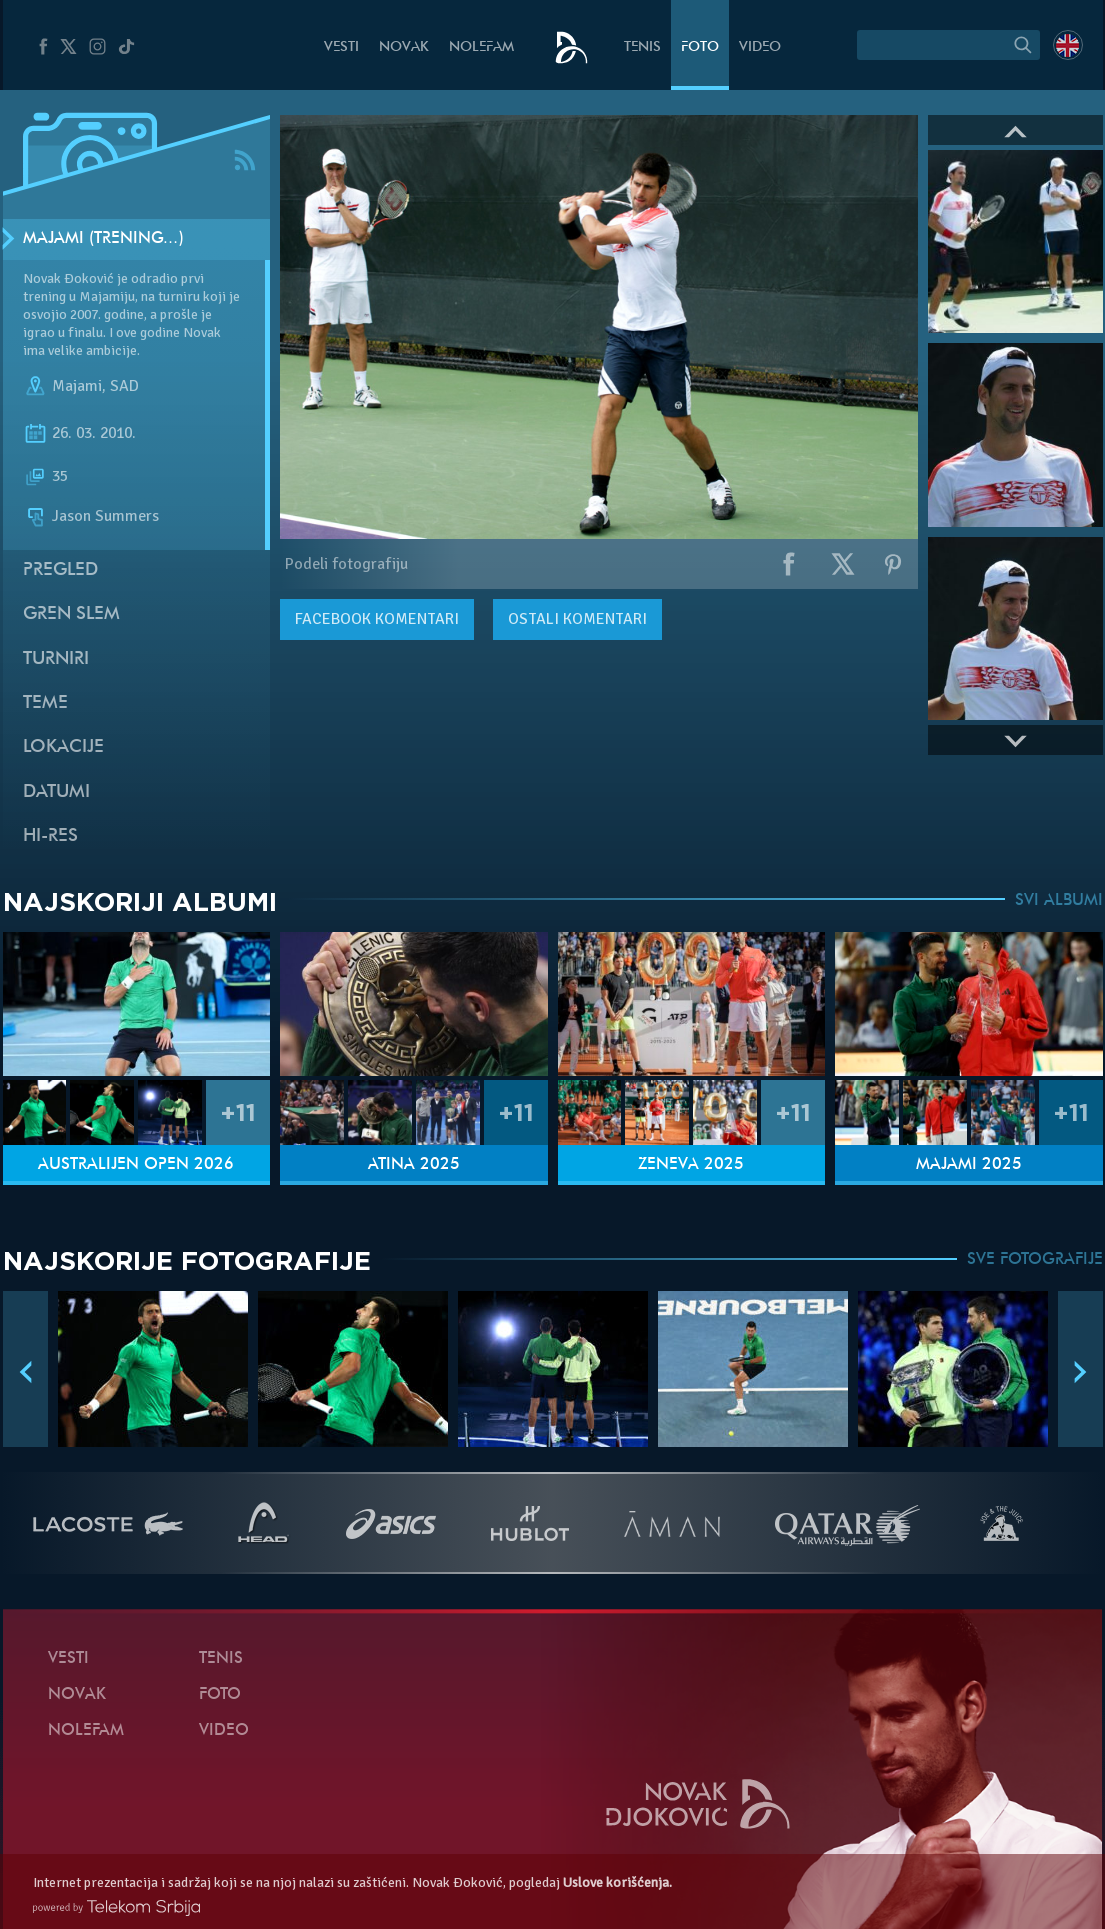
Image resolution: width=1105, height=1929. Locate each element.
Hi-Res (50, 836)
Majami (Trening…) (103, 239)
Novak (404, 47)
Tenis (642, 47)
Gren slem (71, 614)
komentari (377, 619)
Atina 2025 (414, 1165)
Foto (700, 47)
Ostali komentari (577, 619)
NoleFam (481, 47)
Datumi (56, 792)
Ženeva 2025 (691, 1165)
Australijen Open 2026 (136, 1165)
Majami (77, 386)
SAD (124, 386)
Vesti (341, 47)
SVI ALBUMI (1059, 901)
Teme (45, 703)
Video (760, 47)
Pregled (60, 570)
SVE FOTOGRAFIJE (1035, 1260)
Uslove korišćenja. (617, 1882)
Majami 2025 (969, 1165)
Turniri (56, 659)
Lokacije (63, 747)
